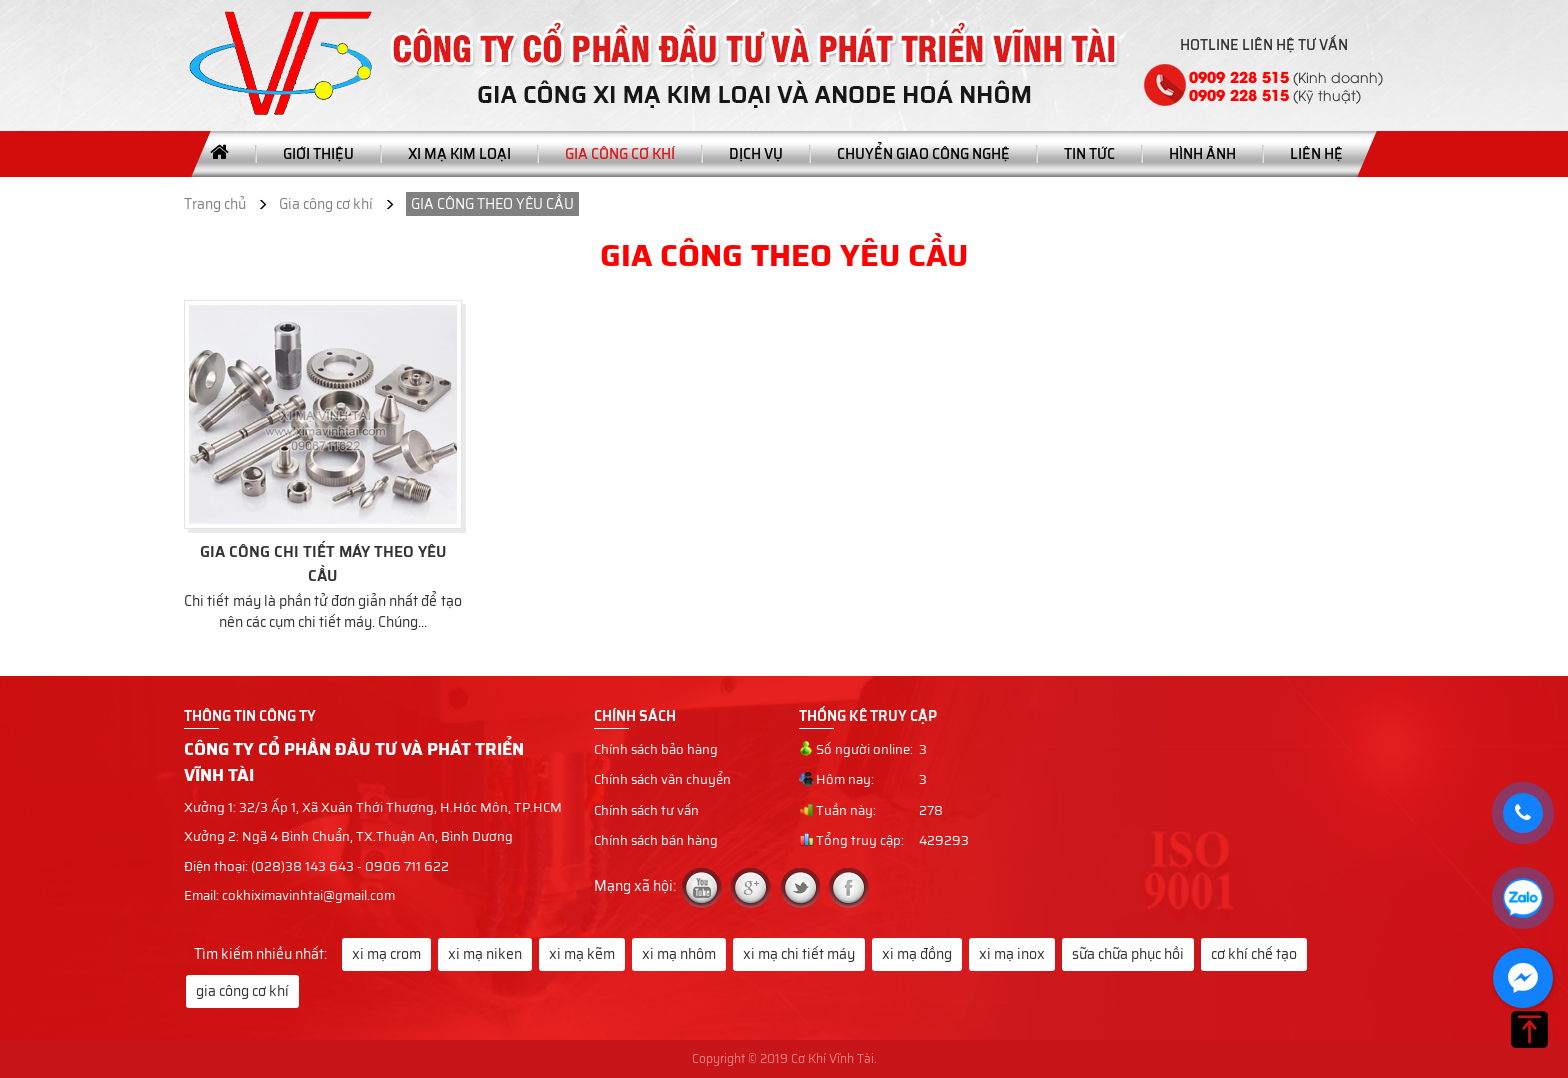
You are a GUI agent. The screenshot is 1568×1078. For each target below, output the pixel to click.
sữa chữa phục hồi (1128, 954)
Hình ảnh (1202, 154)
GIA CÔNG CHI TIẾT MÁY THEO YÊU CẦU (323, 564)
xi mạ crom (386, 954)
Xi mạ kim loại (459, 154)
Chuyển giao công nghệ (923, 154)
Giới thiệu (318, 154)
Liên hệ (1316, 154)
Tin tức (1089, 154)
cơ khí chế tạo (1254, 954)
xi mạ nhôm (679, 954)
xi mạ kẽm (582, 954)
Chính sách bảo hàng (656, 750)
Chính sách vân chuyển (662, 780)
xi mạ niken (485, 954)
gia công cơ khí (242, 991)
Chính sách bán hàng (656, 841)
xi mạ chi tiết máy (799, 954)
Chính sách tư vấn (646, 811)
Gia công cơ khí (620, 154)
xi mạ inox (1012, 954)
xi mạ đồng (917, 954)
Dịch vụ (756, 154)
